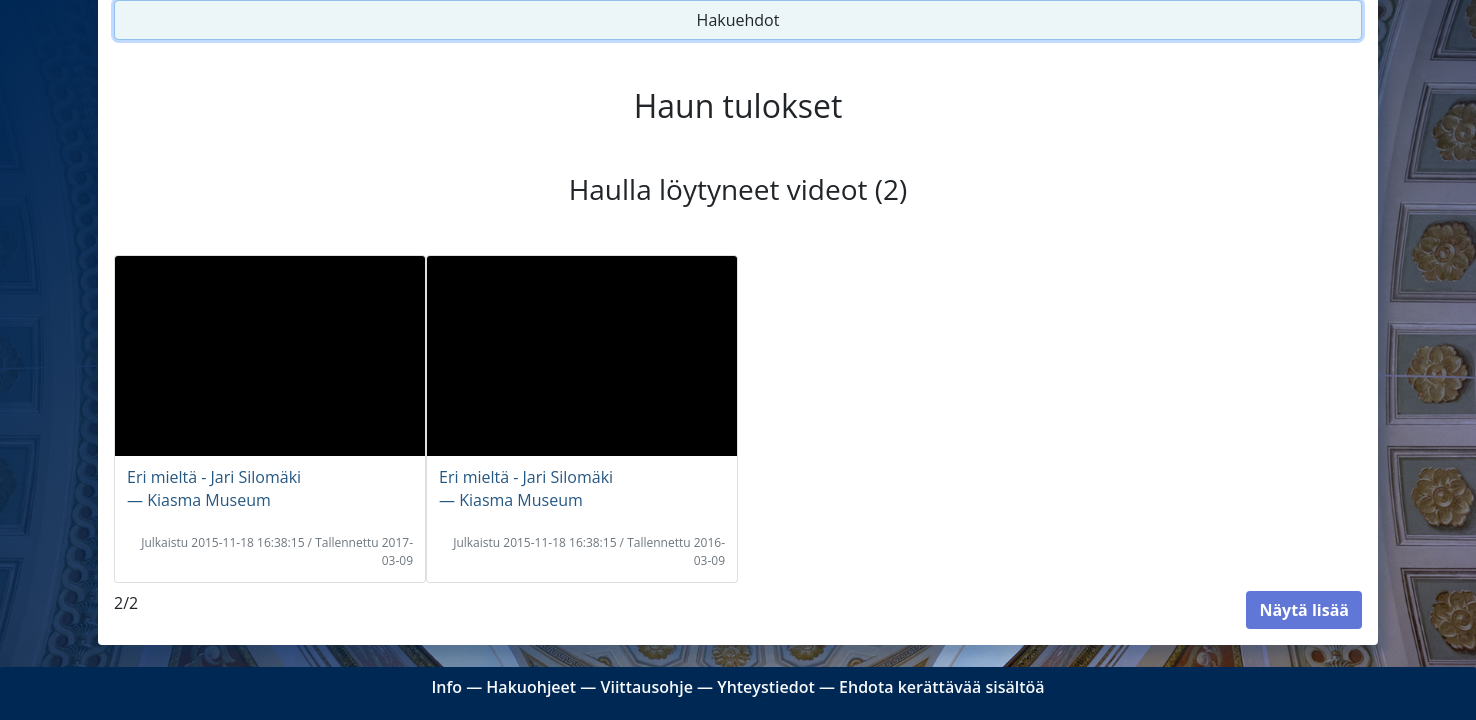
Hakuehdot (738, 20)
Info (446, 687)
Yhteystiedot (766, 687)
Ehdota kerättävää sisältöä (942, 687)
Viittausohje (646, 687)
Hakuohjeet (531, 687)
